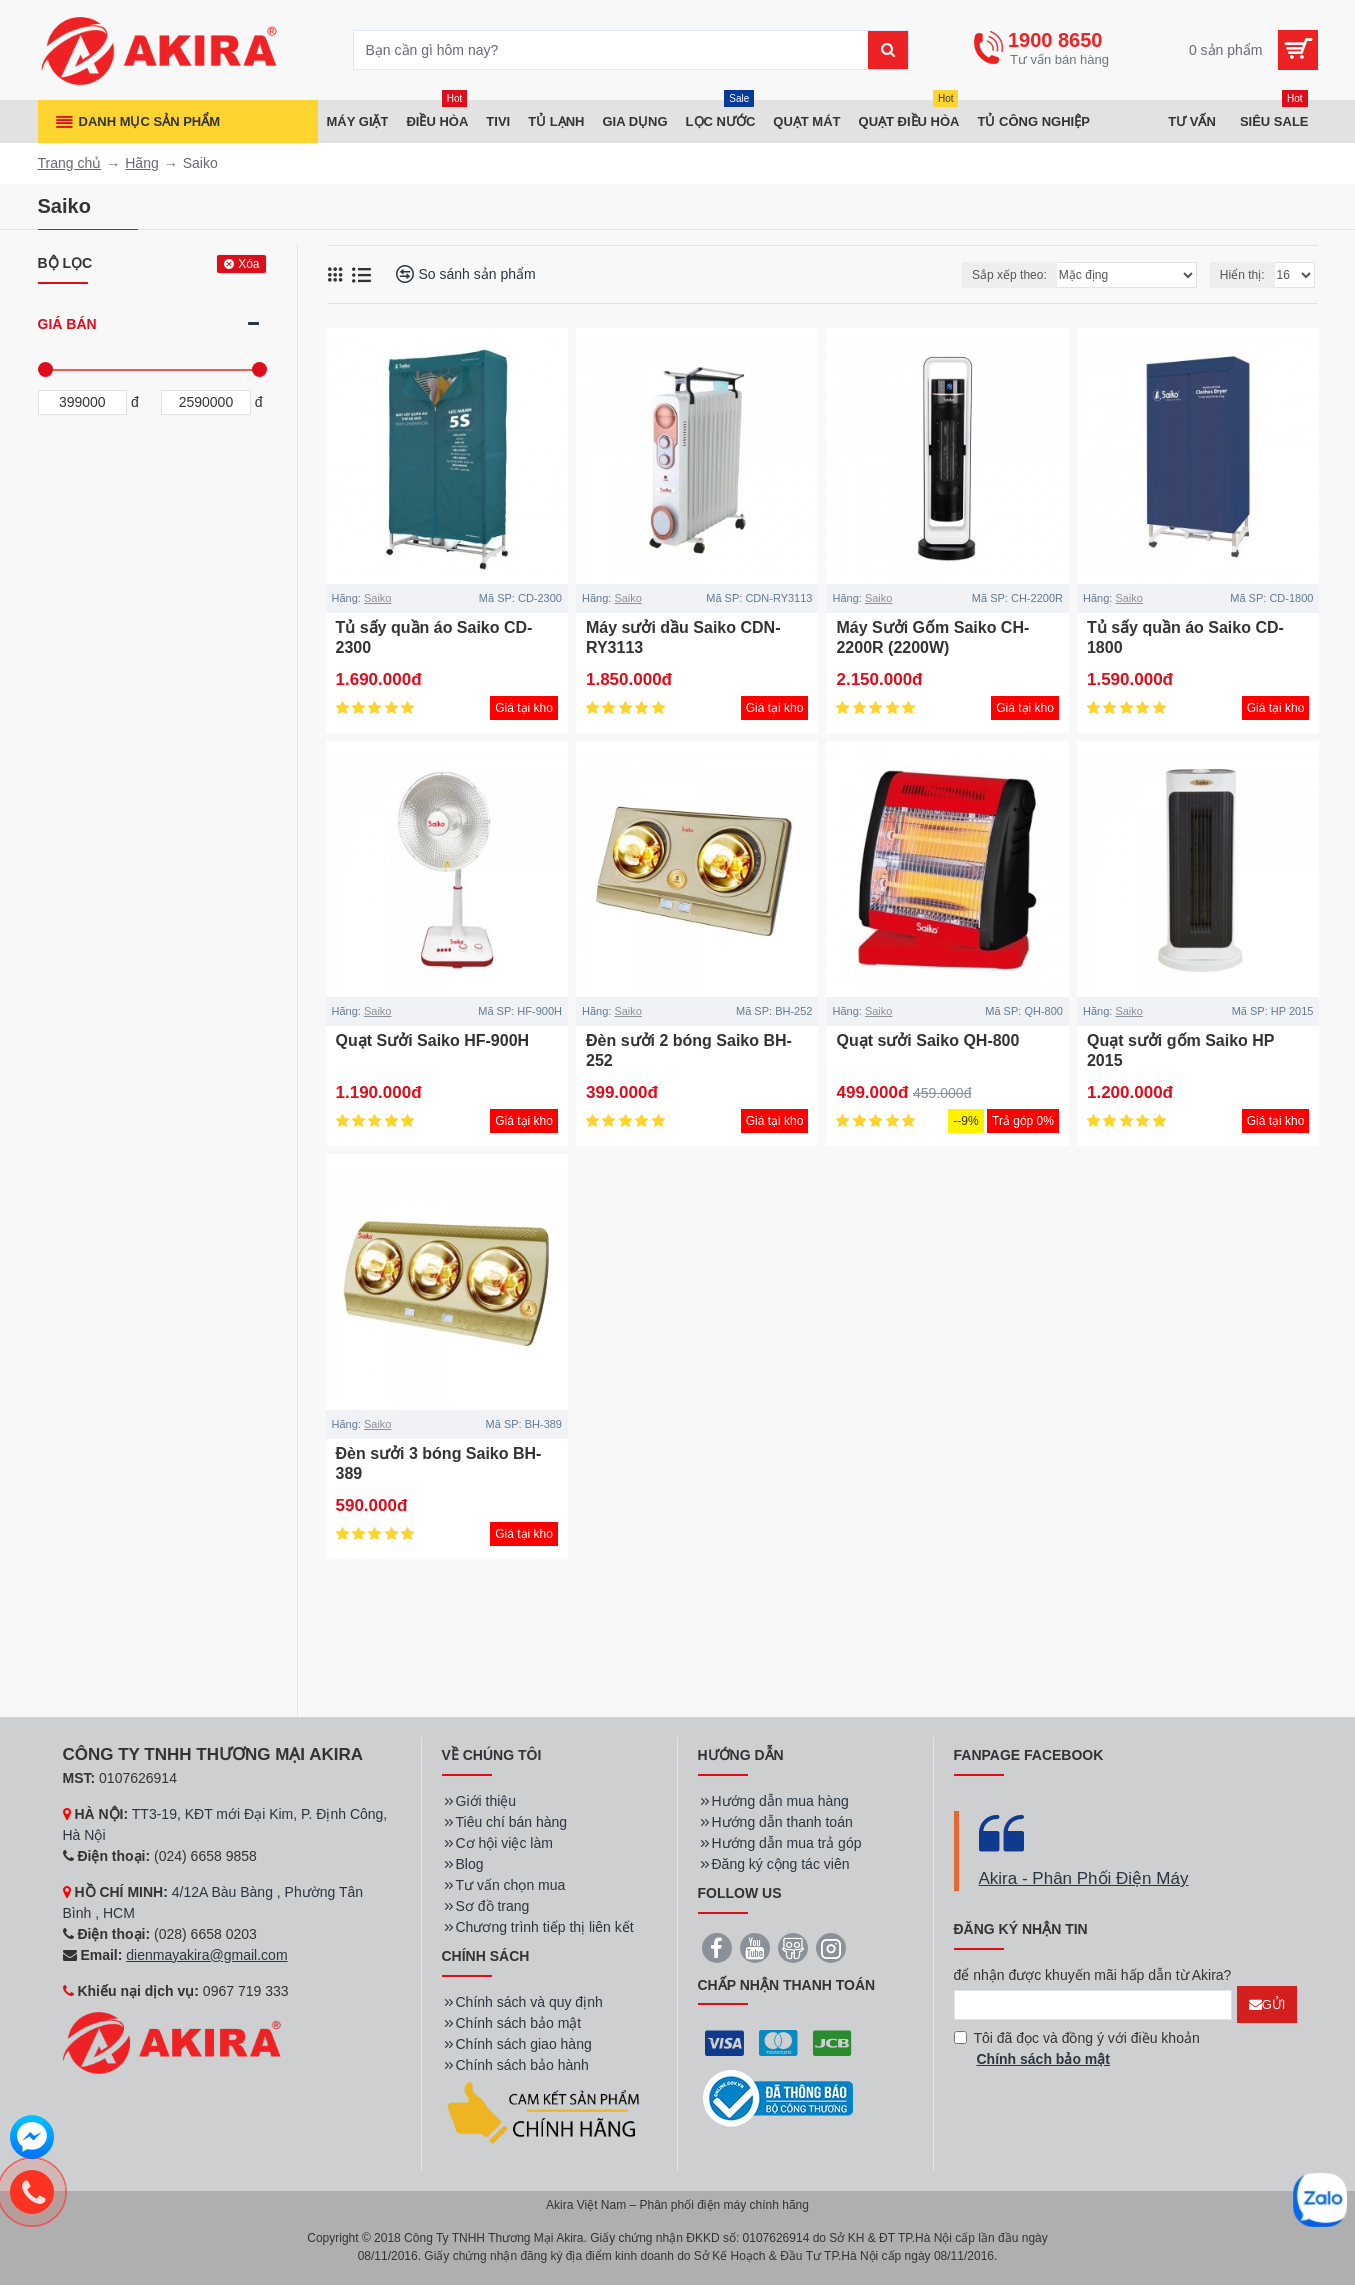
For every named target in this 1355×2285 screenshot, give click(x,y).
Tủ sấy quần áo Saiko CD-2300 (434, 638)
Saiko (378, 598)
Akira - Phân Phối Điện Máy (1084, 1878)
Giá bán (67, 324)
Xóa (248, 264)
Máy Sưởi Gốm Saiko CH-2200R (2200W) (932, 638)
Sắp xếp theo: (1009, 275)
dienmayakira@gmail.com (206, 1955)
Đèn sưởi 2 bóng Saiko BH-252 (689, 1051)
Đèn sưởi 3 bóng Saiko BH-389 (439, 1464)
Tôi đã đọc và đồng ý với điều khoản (1077, 2050)
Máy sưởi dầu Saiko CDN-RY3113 (683, 638)
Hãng (141, 163)
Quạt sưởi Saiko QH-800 (927, 1040)
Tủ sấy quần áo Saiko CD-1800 (1185, 638)
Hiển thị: (1242, 275)
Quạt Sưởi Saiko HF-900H (433, 1040)
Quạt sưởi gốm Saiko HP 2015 (1180, 1051)
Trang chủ (70, 163)
